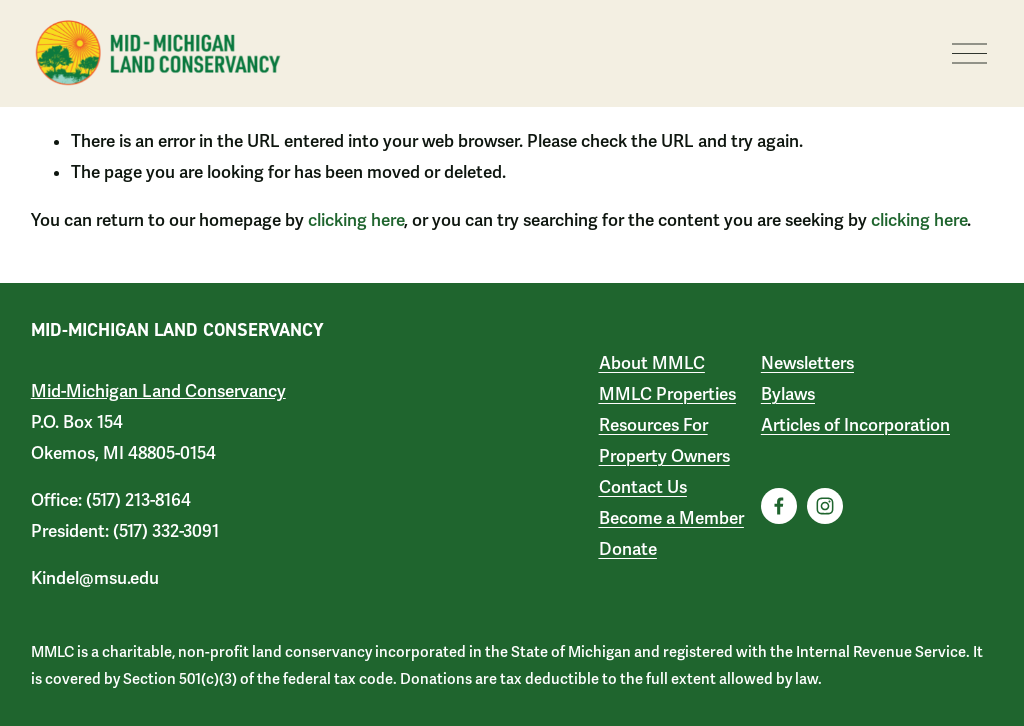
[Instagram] (825, 506)
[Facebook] (779, 506)
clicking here (356, 220)
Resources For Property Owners (664, 441)
